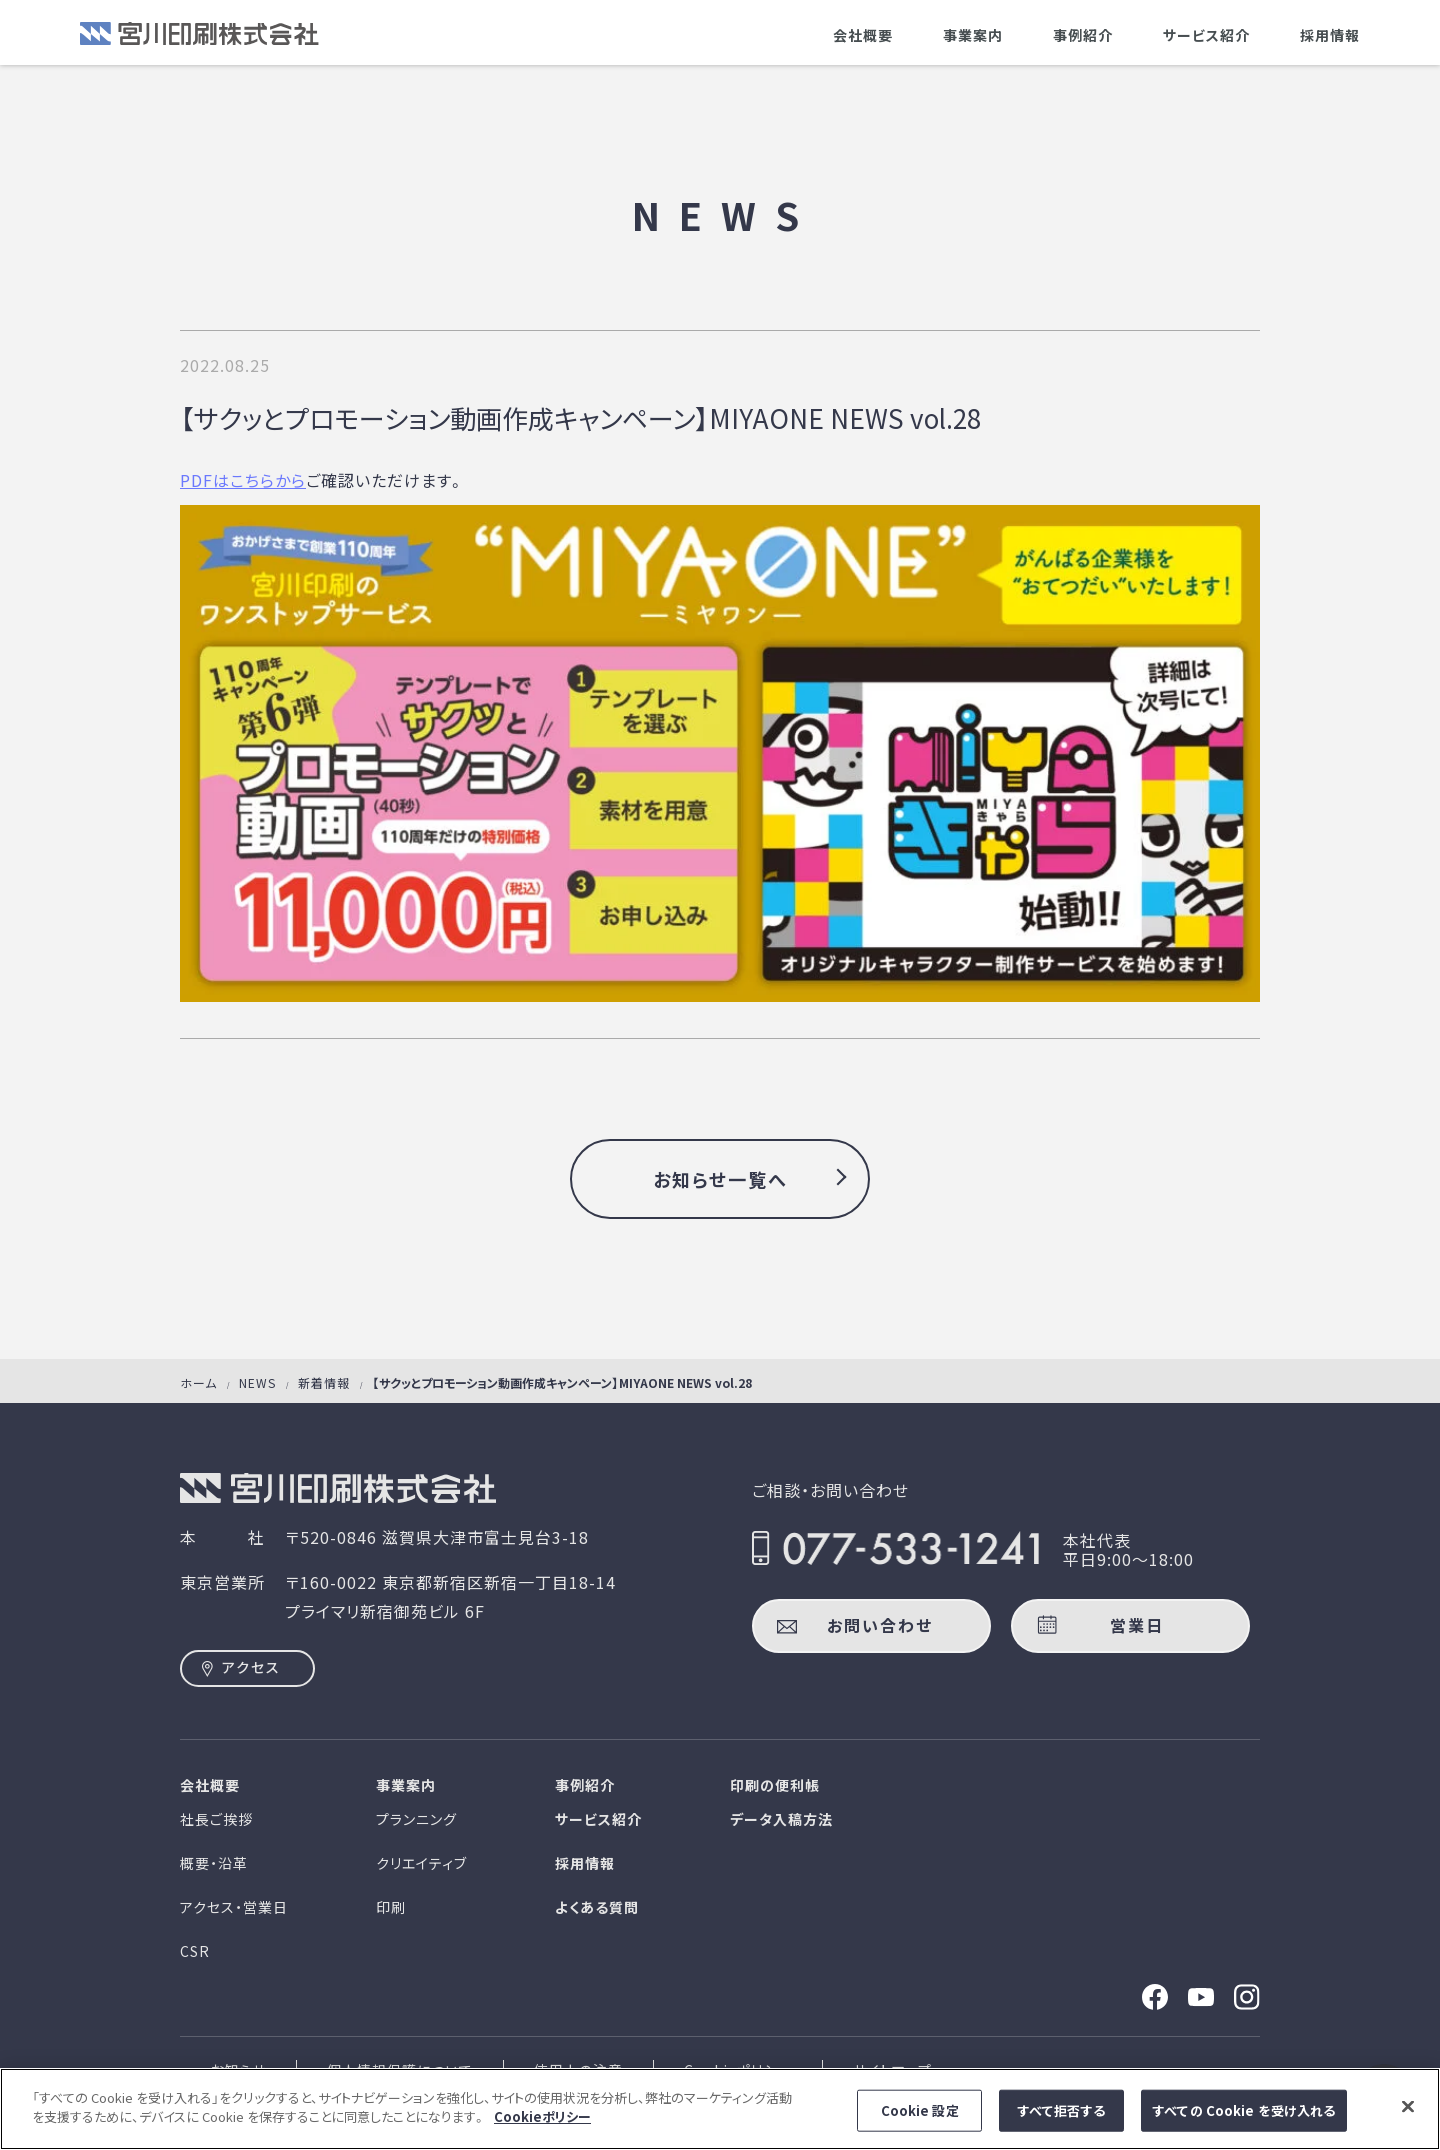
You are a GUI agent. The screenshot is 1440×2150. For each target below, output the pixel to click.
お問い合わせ (880, 1625)
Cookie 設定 (920, 2117)
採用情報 (1330, 35)
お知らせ (238, 2070)
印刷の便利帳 (775, 1785)
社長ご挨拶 (216, 1819)
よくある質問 (597, 1907)
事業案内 (973, 35)
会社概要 (863, 35)
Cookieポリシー (738, 2070)
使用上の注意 (578, 2070)
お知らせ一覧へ (720, 1179)
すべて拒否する (1062, 2117)
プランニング (416, 1819)
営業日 (1137, 1625)
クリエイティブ (421, 1863)
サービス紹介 (1206, 35)
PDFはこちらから (243, 480)
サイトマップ (892, 2070)
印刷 (391, 1907)
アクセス (251, 1667)
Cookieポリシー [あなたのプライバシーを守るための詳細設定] (542, 2124)
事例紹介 (1083, 35)
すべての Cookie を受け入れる (1244, 2117)
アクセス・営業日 (234, 1907)
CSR (195, 1951)
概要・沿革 (214, 1863)
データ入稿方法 (781, 1819)
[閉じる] (1408, 2114)
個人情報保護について (400, 2070)
